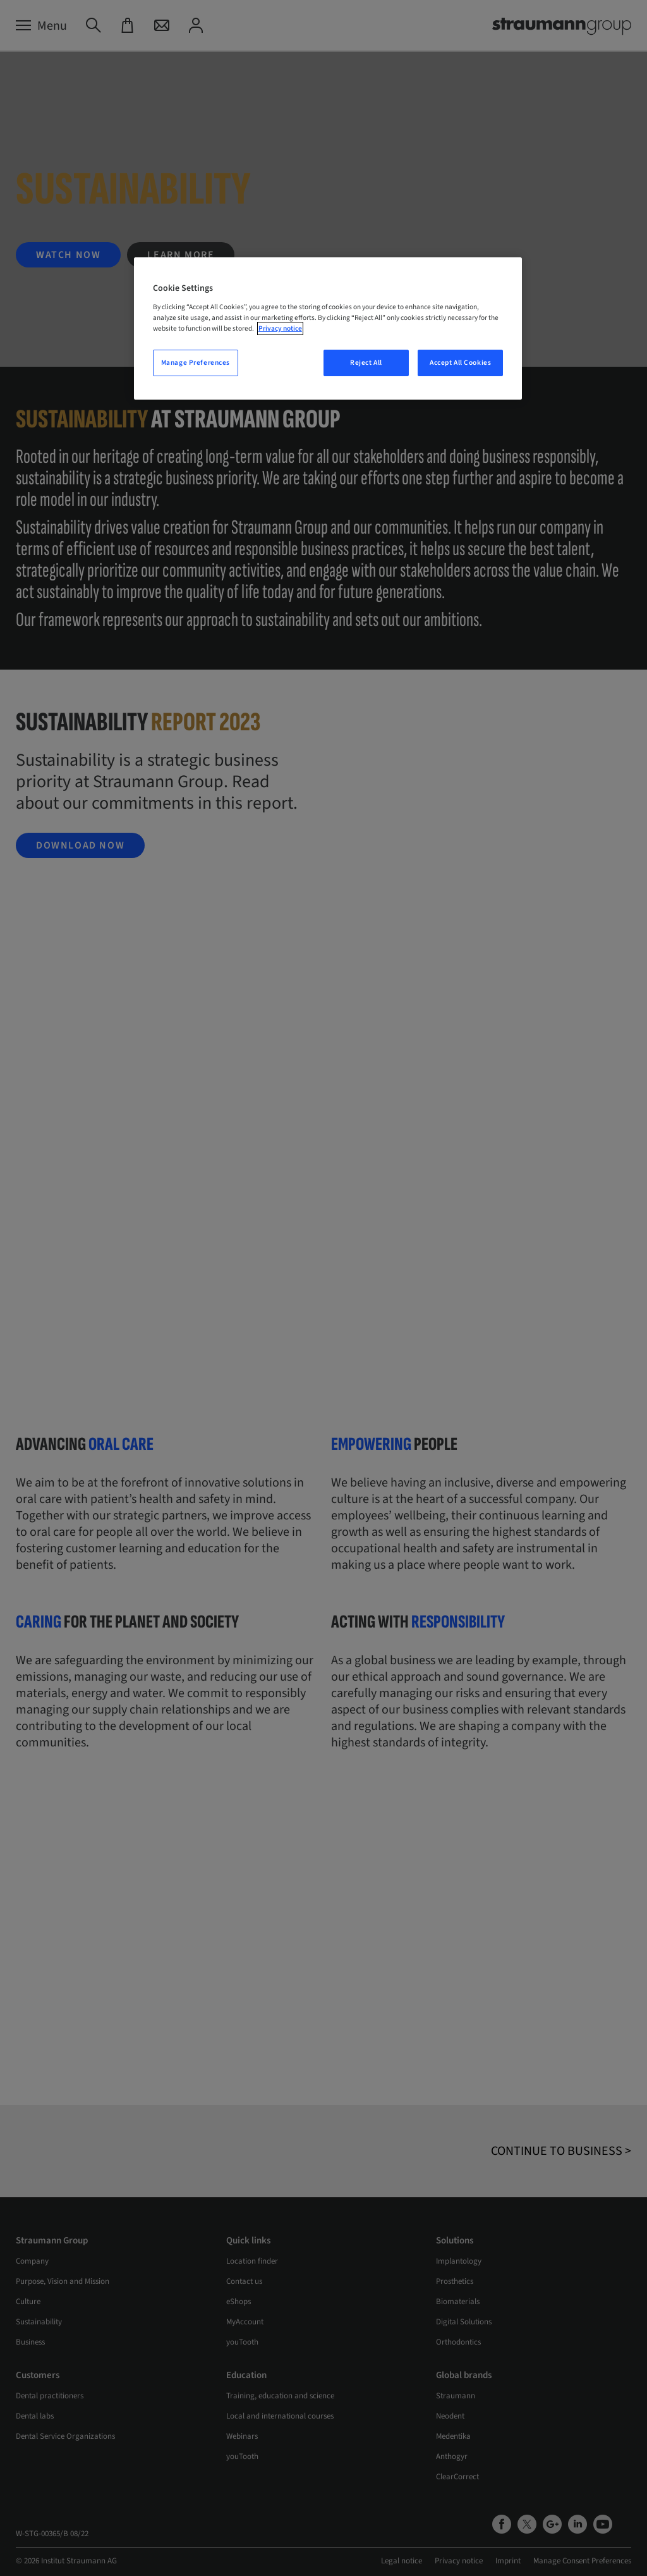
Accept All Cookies (460, 362)
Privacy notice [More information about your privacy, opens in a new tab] (280, 328)
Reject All (366, 362)
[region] (328, 328)
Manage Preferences (195, 362)
